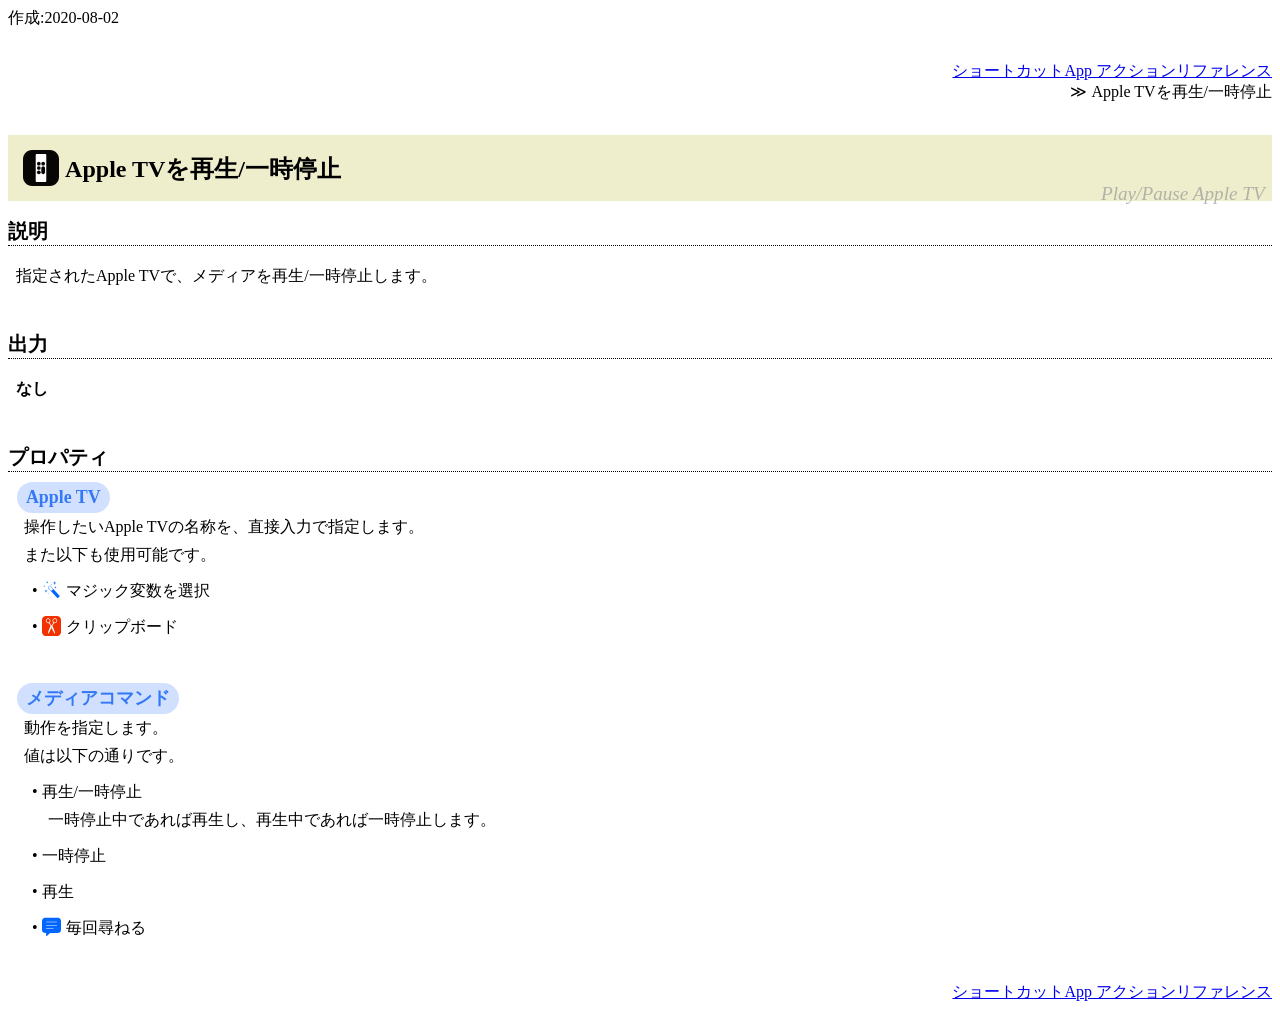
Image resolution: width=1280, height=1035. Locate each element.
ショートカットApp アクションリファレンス (1112, 70)
